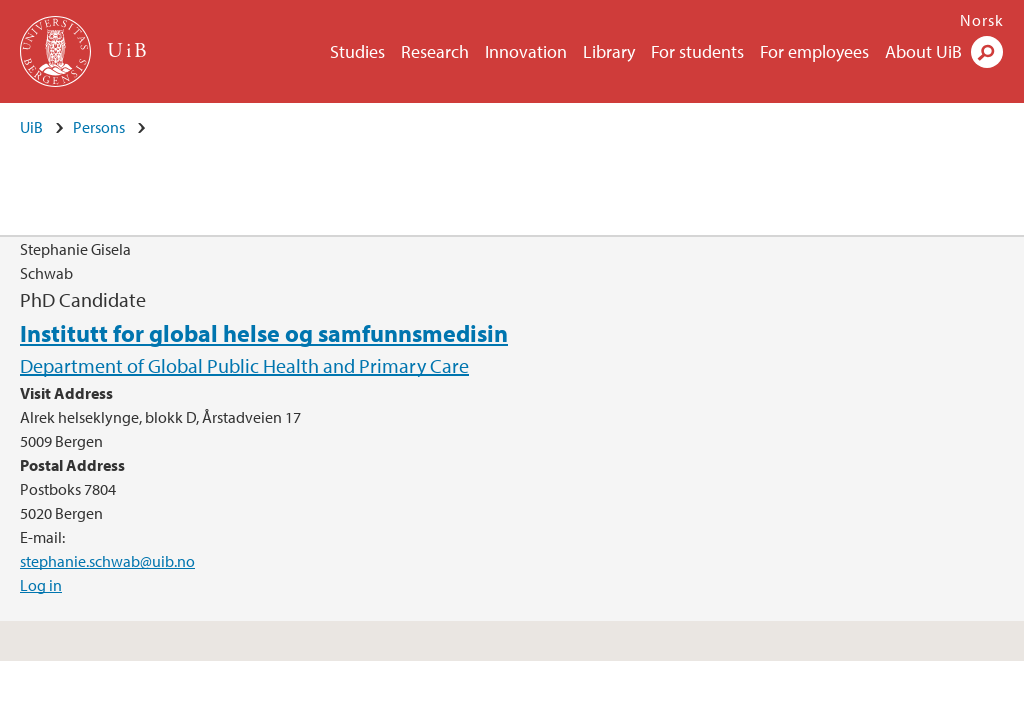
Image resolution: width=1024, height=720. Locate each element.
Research (435, 51)
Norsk (982, 20)
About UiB (923, 51)
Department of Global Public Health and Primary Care (244, 365)
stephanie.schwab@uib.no (107, 561)
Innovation (526, 51)
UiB (31, 127)
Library (609, 51)
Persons (99, 127)
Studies (357, 51)
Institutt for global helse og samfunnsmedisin (264, 333)
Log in (41, 585)
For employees (814, 51)
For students (697, 51)
